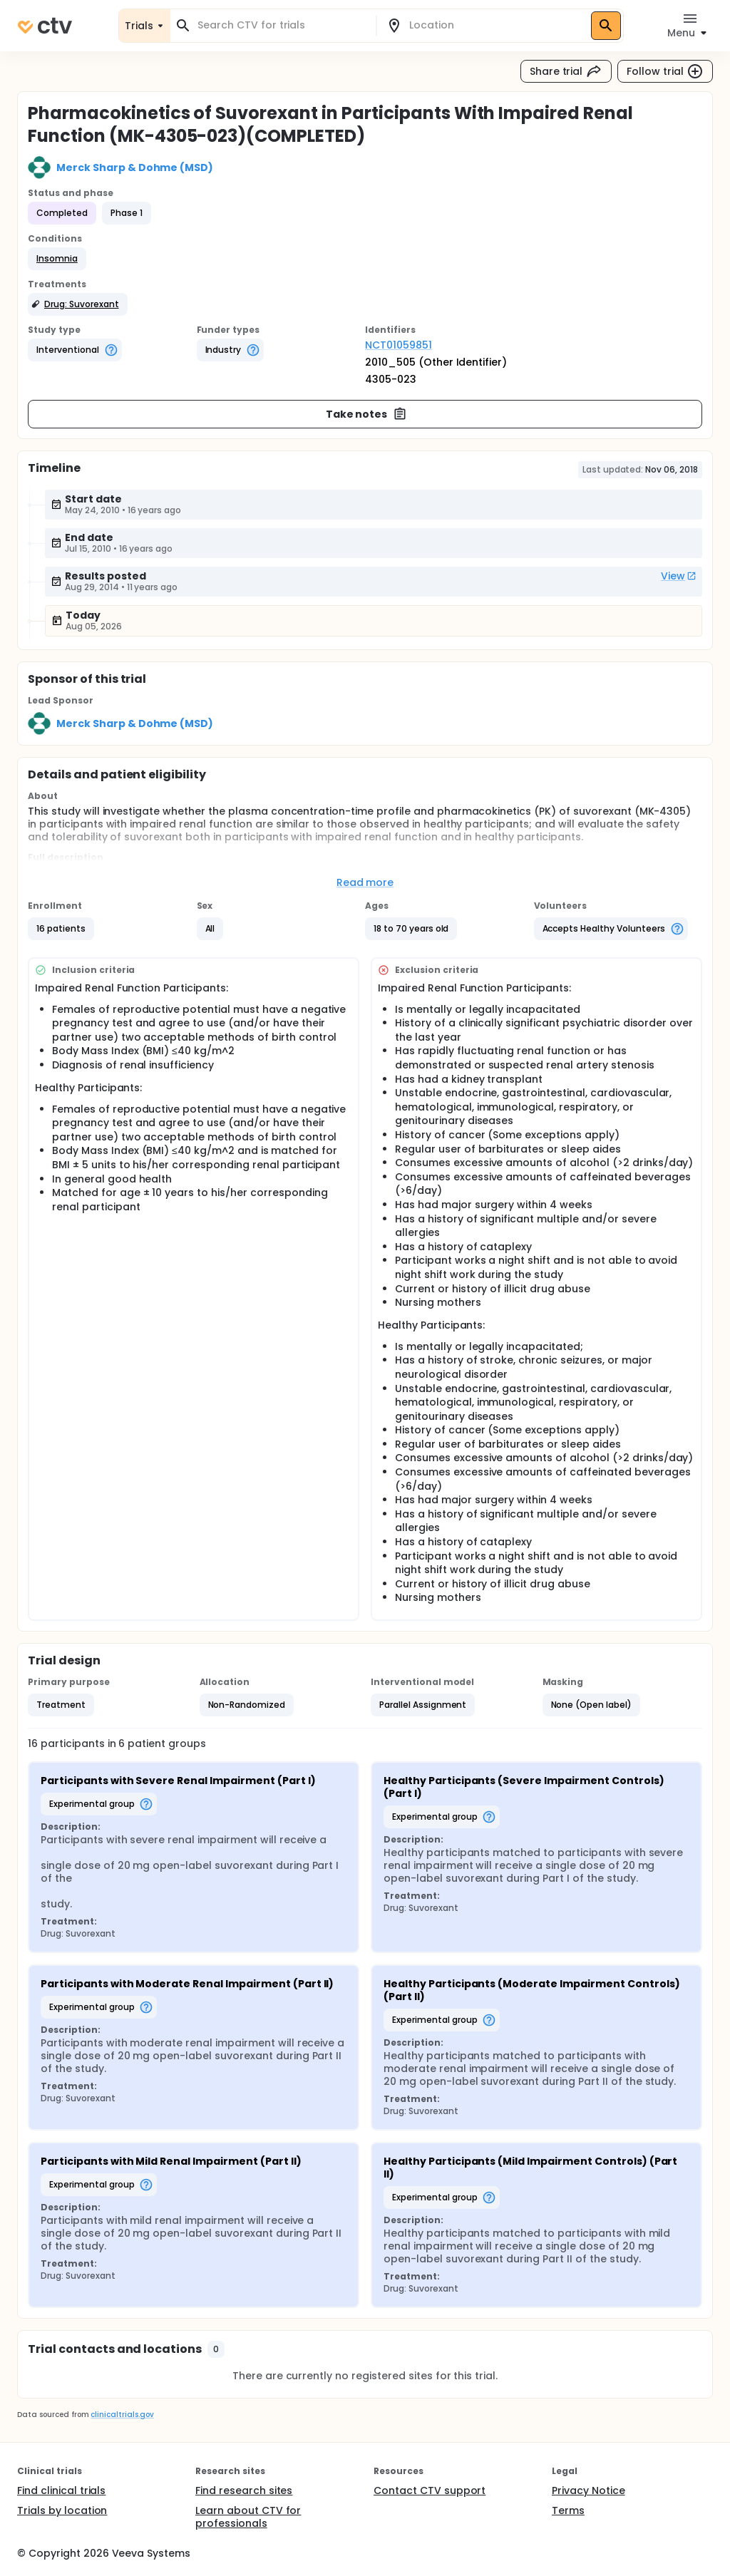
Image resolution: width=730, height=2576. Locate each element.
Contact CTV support (429, 2490)
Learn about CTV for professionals (248, 2517)
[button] (57, 258)
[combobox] (281, 25)
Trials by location (62, 2510)
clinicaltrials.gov (122, 2414)
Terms (568, 2510)
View (678, 576)
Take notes (367, 414)
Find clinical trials (61, 2490)
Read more (365, 882)
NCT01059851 (398, 345)
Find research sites (243, 2490)
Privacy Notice (588, 2490)
